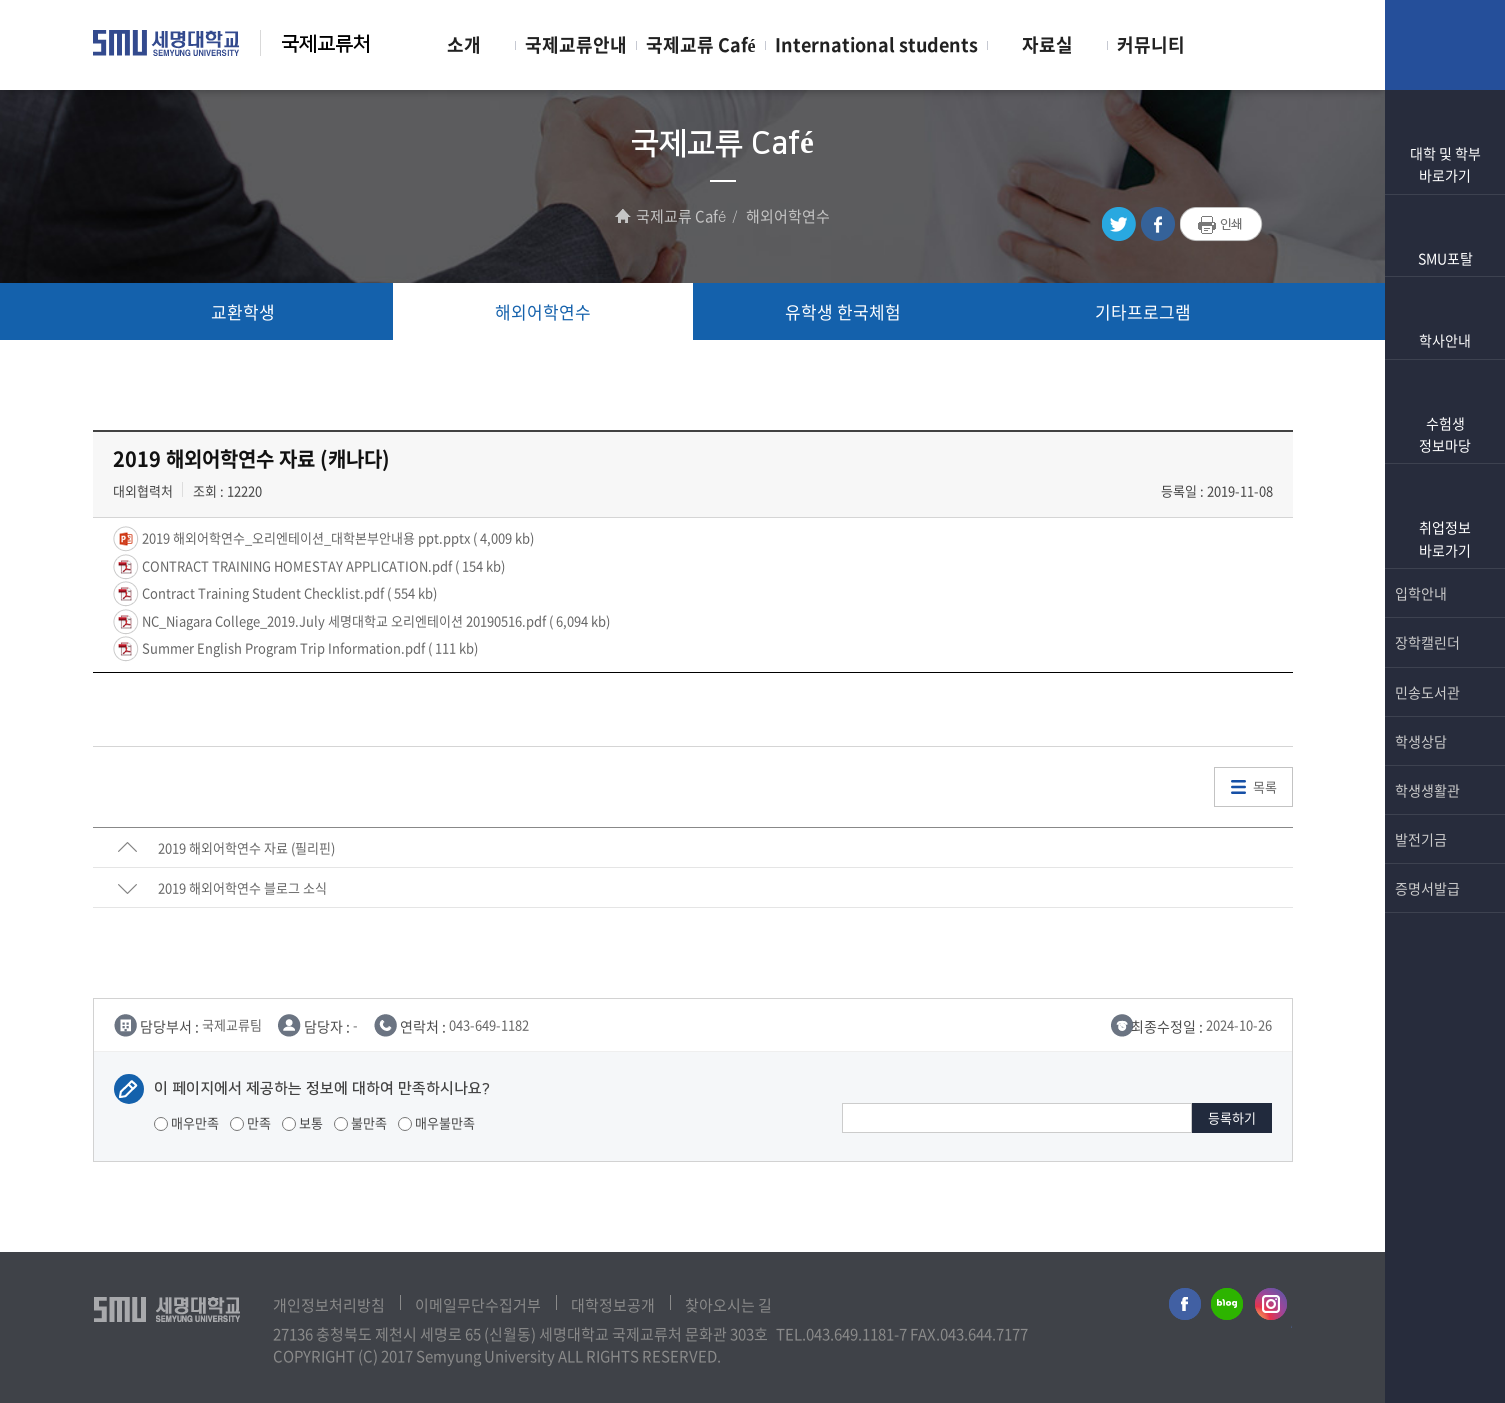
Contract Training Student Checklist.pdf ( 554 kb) (288, 592)
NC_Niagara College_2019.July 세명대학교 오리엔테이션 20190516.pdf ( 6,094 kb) (374, 619)
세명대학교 (166, 43)
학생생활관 (1445, 790)
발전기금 (1445, 839)
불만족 (360, 1122)
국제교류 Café (701, 44)
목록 (1265, 786)
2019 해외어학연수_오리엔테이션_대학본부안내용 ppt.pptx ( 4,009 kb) (336, 537)
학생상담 (1445, 741)
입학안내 (1445, 593)
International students (876, 44)
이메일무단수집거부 (478, 1305)
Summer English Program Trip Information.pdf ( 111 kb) (308, 647)
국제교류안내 (576, 44)
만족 (250, 1122)
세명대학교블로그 (1227, 1308)
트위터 (1119, 224)
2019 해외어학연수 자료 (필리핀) (246, 847)
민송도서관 (1445, 692)
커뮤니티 (1151, 44)
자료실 (1047, 44)
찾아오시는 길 (728, 1305)
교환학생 (243, 311)
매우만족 (186, 1122)
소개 (464, 44)
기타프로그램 (1143, 311)
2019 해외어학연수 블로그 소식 (242, 887)
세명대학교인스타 (1272, 1308)
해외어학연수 (543, 311)
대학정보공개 (613, 1305)
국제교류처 (326, 44)
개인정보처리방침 (329, 1305)
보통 (302, 1122)
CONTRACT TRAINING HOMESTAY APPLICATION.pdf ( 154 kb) (322, 564)
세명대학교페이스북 (1182, 1308)
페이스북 (1158, 224)
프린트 (1221, 225)
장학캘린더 (1445, 642)
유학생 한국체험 (843, 311)
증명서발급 (1445, 888)
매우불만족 (436, 1122)
